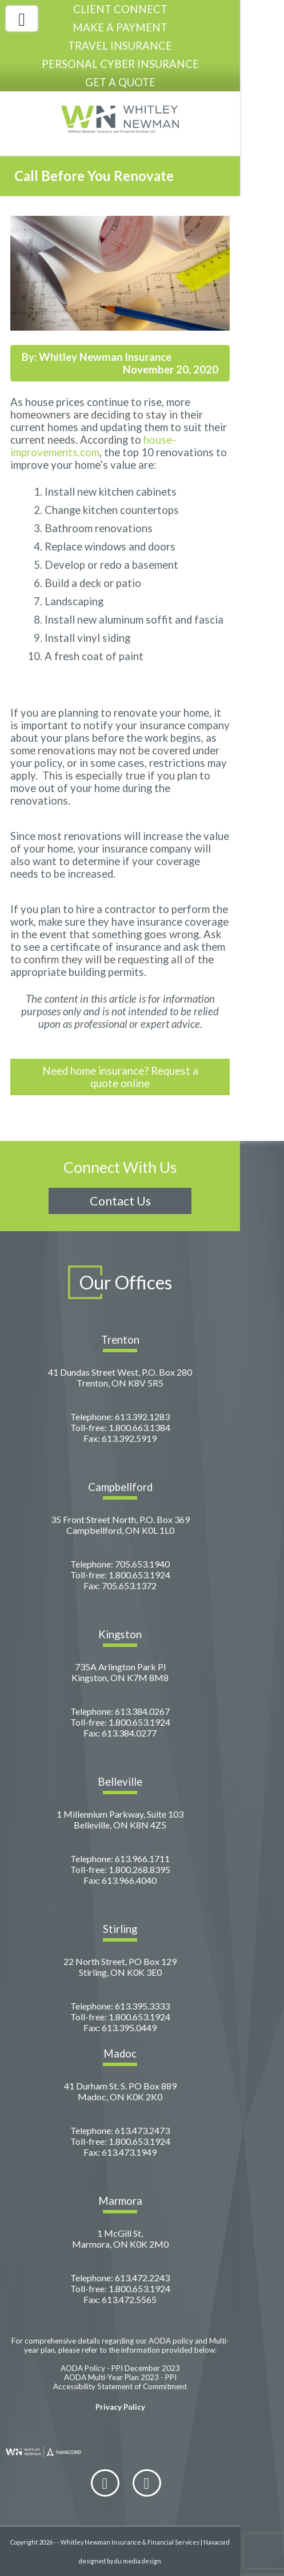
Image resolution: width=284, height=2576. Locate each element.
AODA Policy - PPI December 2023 (120, 2368)
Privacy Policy (120, 2407)
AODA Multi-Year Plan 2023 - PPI (120, 2377)
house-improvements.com (93, 446)
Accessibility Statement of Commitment (120, 2386)
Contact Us (120, 1200)
